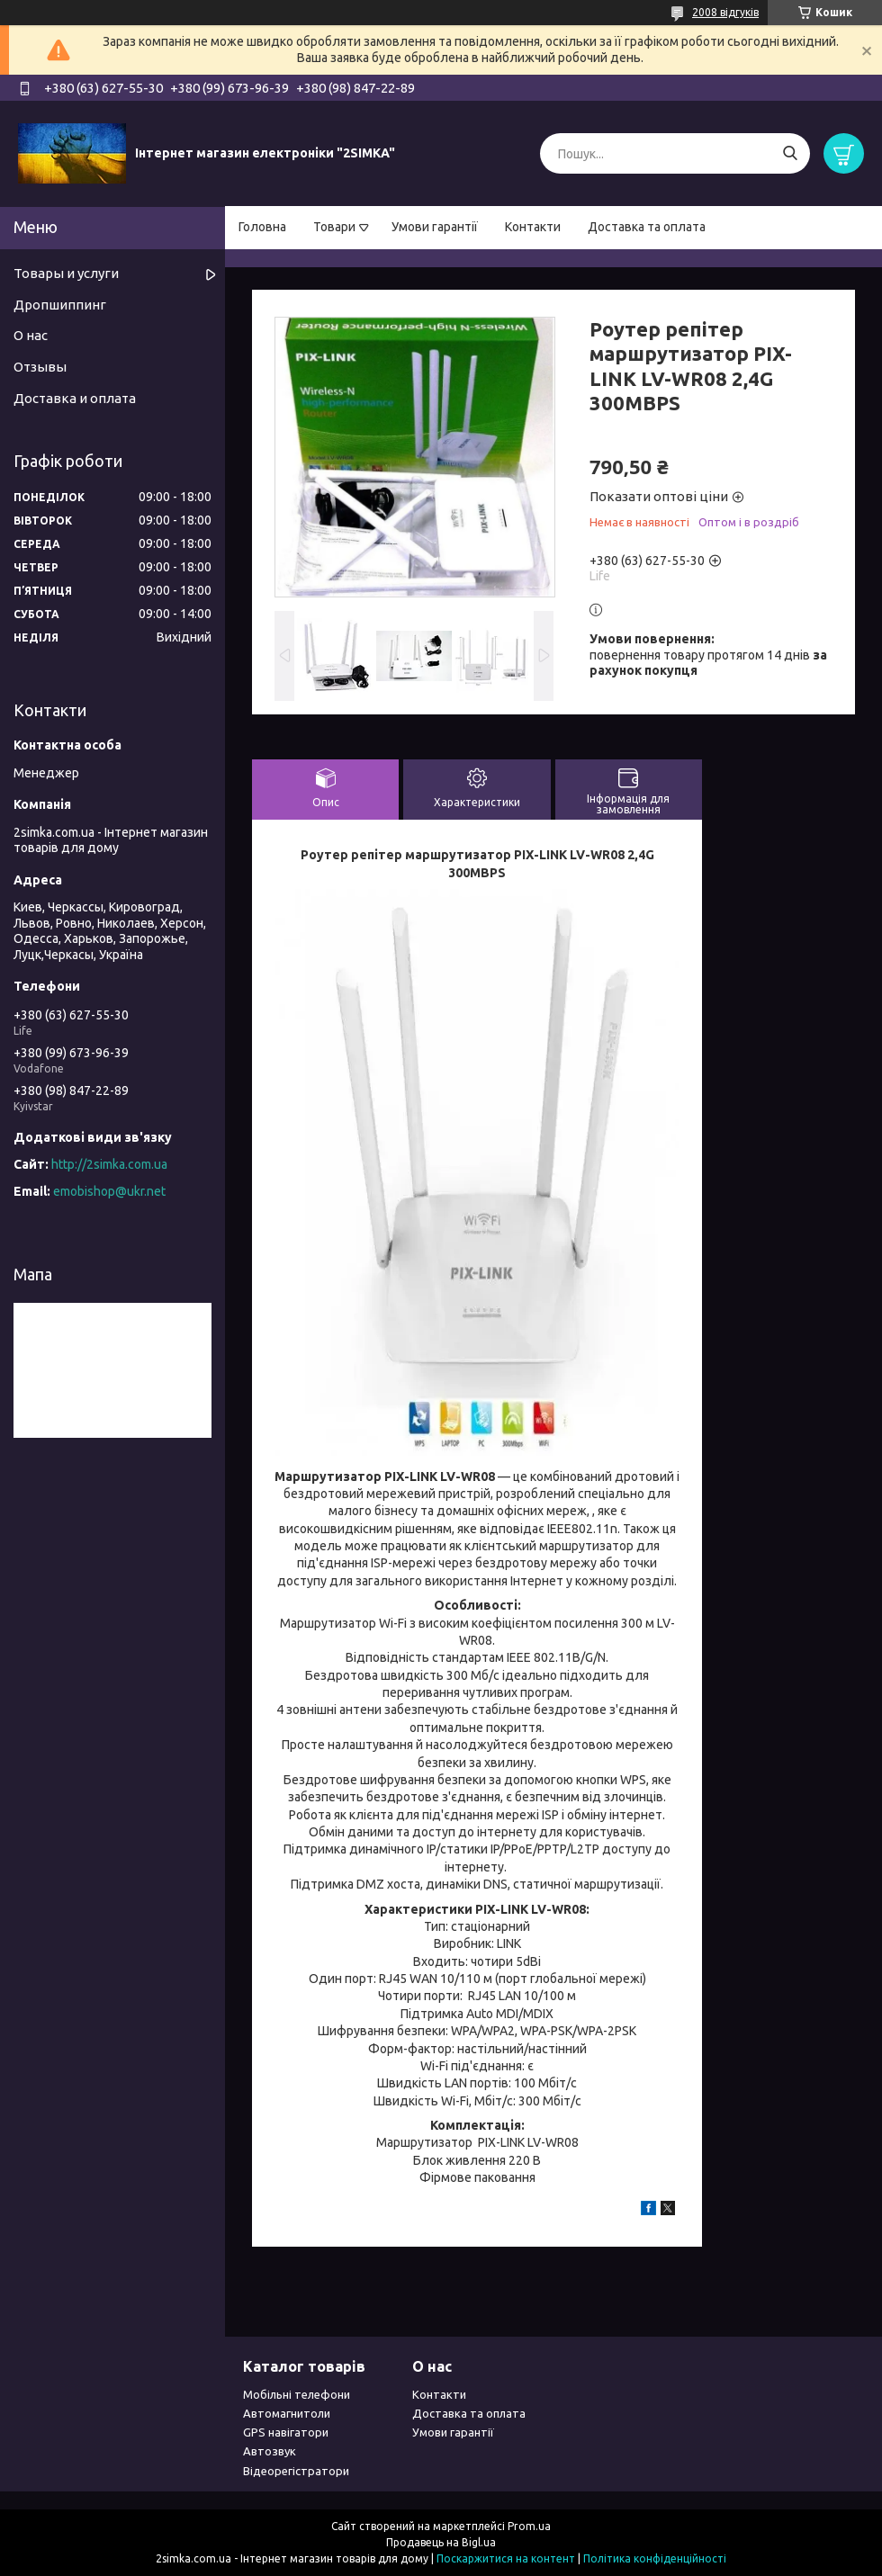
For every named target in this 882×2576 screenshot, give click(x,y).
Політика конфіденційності (654, 2558)
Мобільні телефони (296, 2394)
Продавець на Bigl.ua (441, 2542)
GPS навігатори (285, 2432)
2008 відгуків (725, 12)
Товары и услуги (66, 273)
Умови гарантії (435, 227)
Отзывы (40, 366)
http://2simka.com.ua (109, 1164)
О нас (31, 335)
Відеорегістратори (296, 2470)
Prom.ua (529, 2526)
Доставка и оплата (75, 398)
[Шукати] (790, 153)
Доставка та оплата (647, 227)
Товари (334, 227)
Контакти (533, 227)
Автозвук (269, 2451)
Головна (262, 227)
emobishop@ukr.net (109, 1191)
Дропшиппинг (60, 304)
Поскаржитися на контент (505, 2558)
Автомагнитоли (286, 2413)
